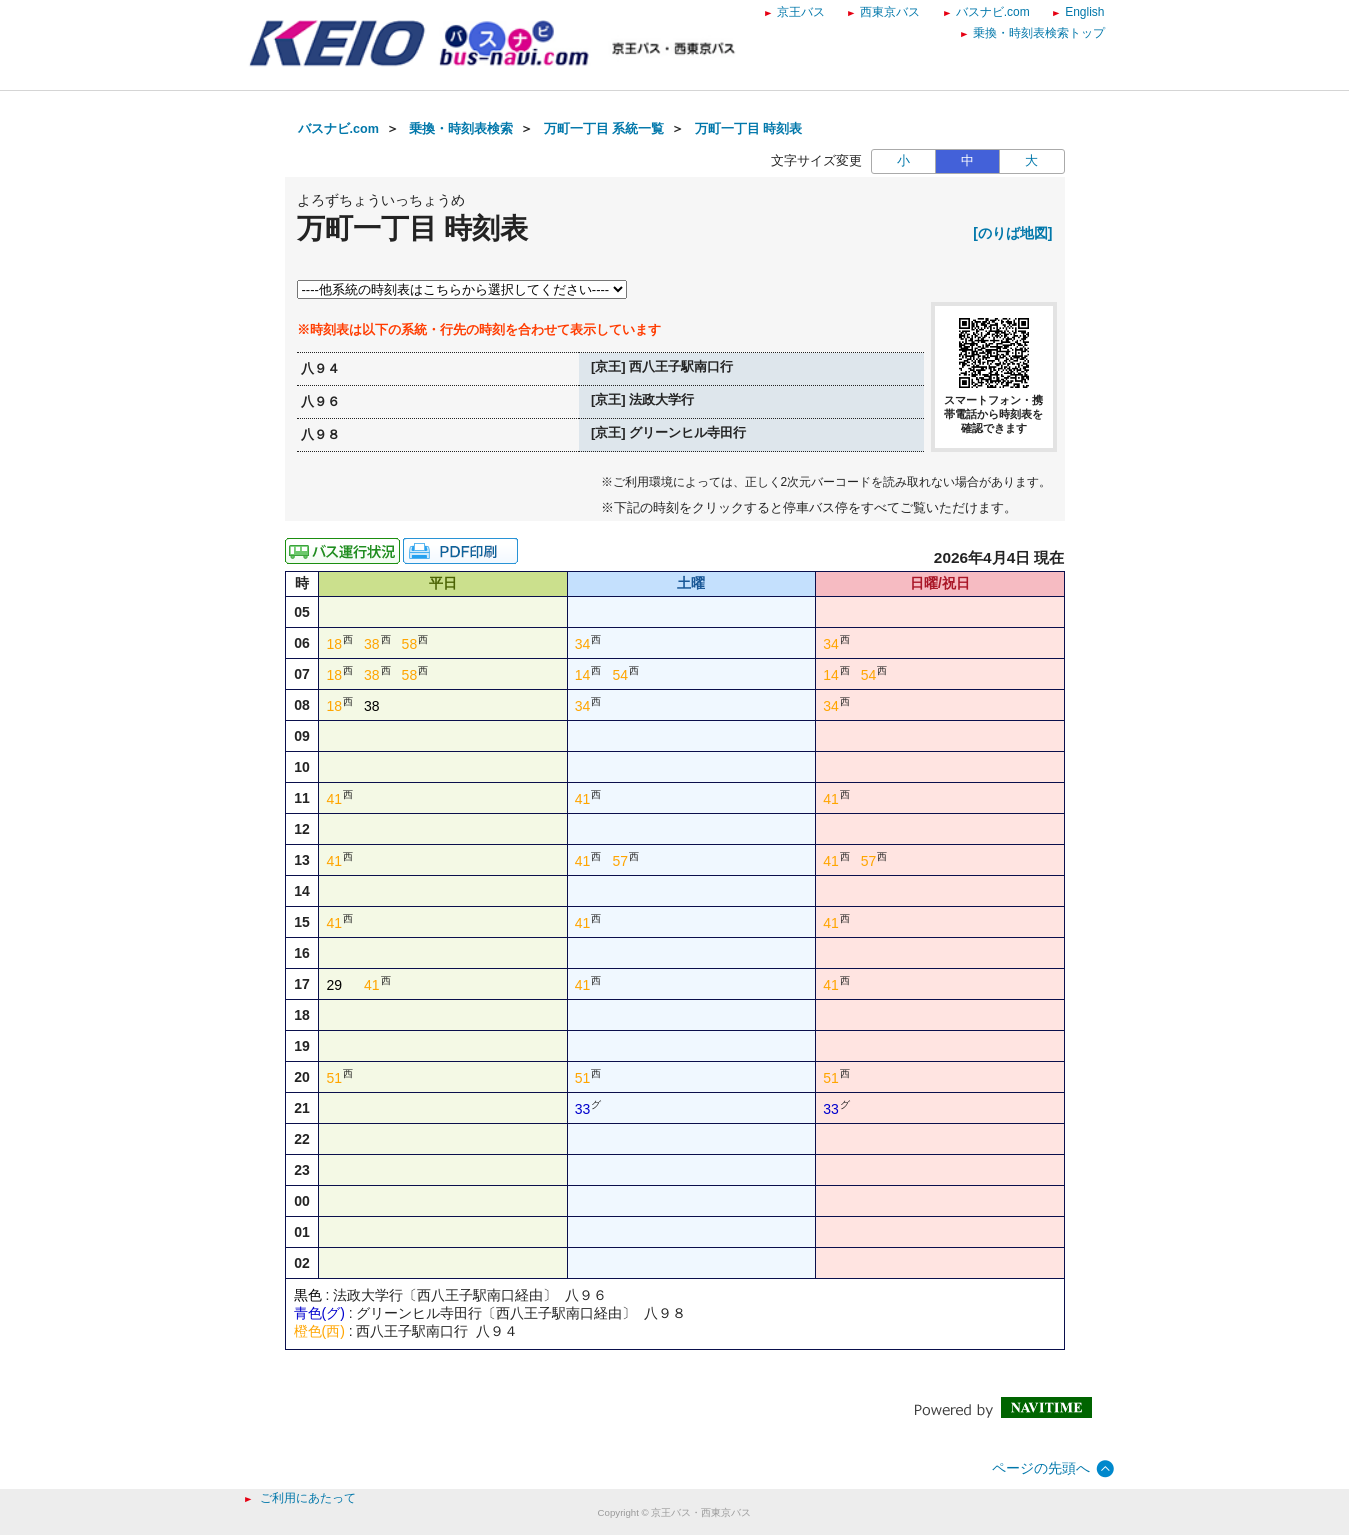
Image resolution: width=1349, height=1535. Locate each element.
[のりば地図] (1012, 233)
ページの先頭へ (1041, 1468)
